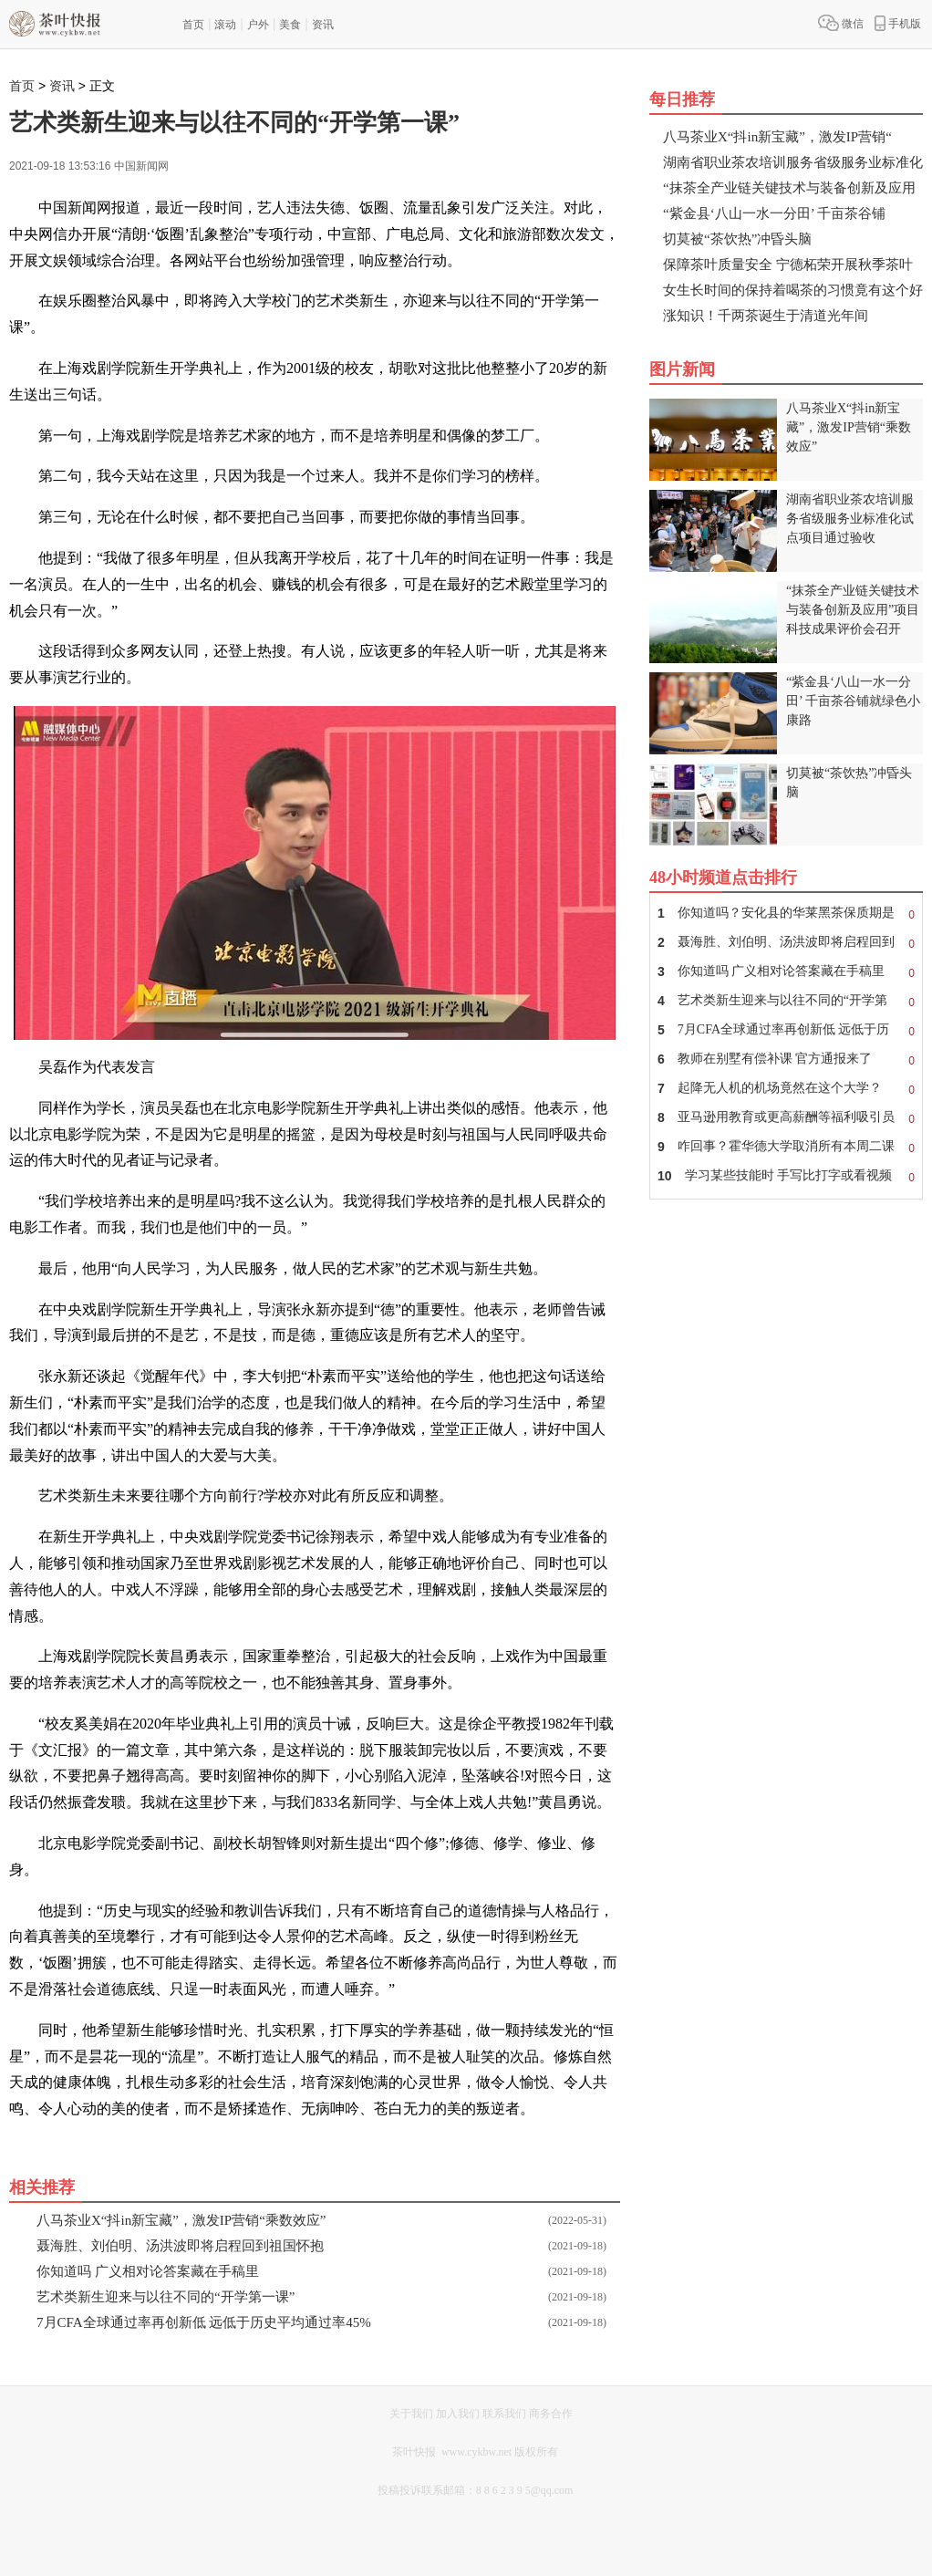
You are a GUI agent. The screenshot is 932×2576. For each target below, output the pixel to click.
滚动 (225, 24)
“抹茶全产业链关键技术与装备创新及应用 (789, 188)
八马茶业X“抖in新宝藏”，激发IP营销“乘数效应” (181, 2220)
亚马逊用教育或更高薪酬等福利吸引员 (786, 1117)
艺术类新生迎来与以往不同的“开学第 (786, 1000)
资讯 (323, 24)
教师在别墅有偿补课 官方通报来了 (786, 1059)
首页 (193, 24)
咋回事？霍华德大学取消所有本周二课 (786, 1146)
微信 (841, 23)
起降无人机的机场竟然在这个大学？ (786, 1088)
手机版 (898, 23)
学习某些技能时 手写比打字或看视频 (786, 1175)
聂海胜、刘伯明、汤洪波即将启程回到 (786, 942)
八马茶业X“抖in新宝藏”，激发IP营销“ (777, 137)
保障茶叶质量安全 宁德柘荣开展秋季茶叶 (788, 264)
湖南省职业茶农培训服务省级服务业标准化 (793, 162)
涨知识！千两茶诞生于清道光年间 (765, 315)
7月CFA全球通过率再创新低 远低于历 (786, 1030)
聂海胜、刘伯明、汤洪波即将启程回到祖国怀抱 (180, 2245)
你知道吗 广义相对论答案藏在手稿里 (147, 2271)
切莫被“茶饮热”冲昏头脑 (737, 239)
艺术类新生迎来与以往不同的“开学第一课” (165, 2297)
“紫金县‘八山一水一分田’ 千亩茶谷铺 (774, 213)
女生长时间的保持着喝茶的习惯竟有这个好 (793, 290)
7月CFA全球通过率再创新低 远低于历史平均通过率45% (203, 2322)
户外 (258, 24)
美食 (290, 24)
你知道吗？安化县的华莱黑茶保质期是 (786, 913)
